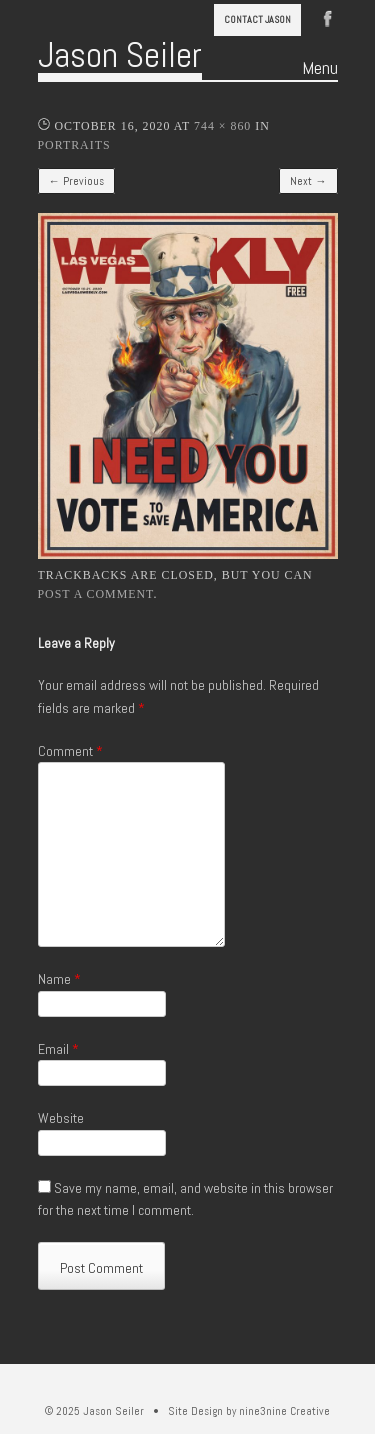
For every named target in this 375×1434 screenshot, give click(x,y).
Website (61, 1118)
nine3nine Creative (284, 1411)
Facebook (328, 17)
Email (58, 1049)
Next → (308, 181)
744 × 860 (222, 126)
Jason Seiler (120, 55)
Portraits (74, 145)
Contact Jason (257, 19)
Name (59, 979)
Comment (70, 751)
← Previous (76, 181)
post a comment (96, 594)
